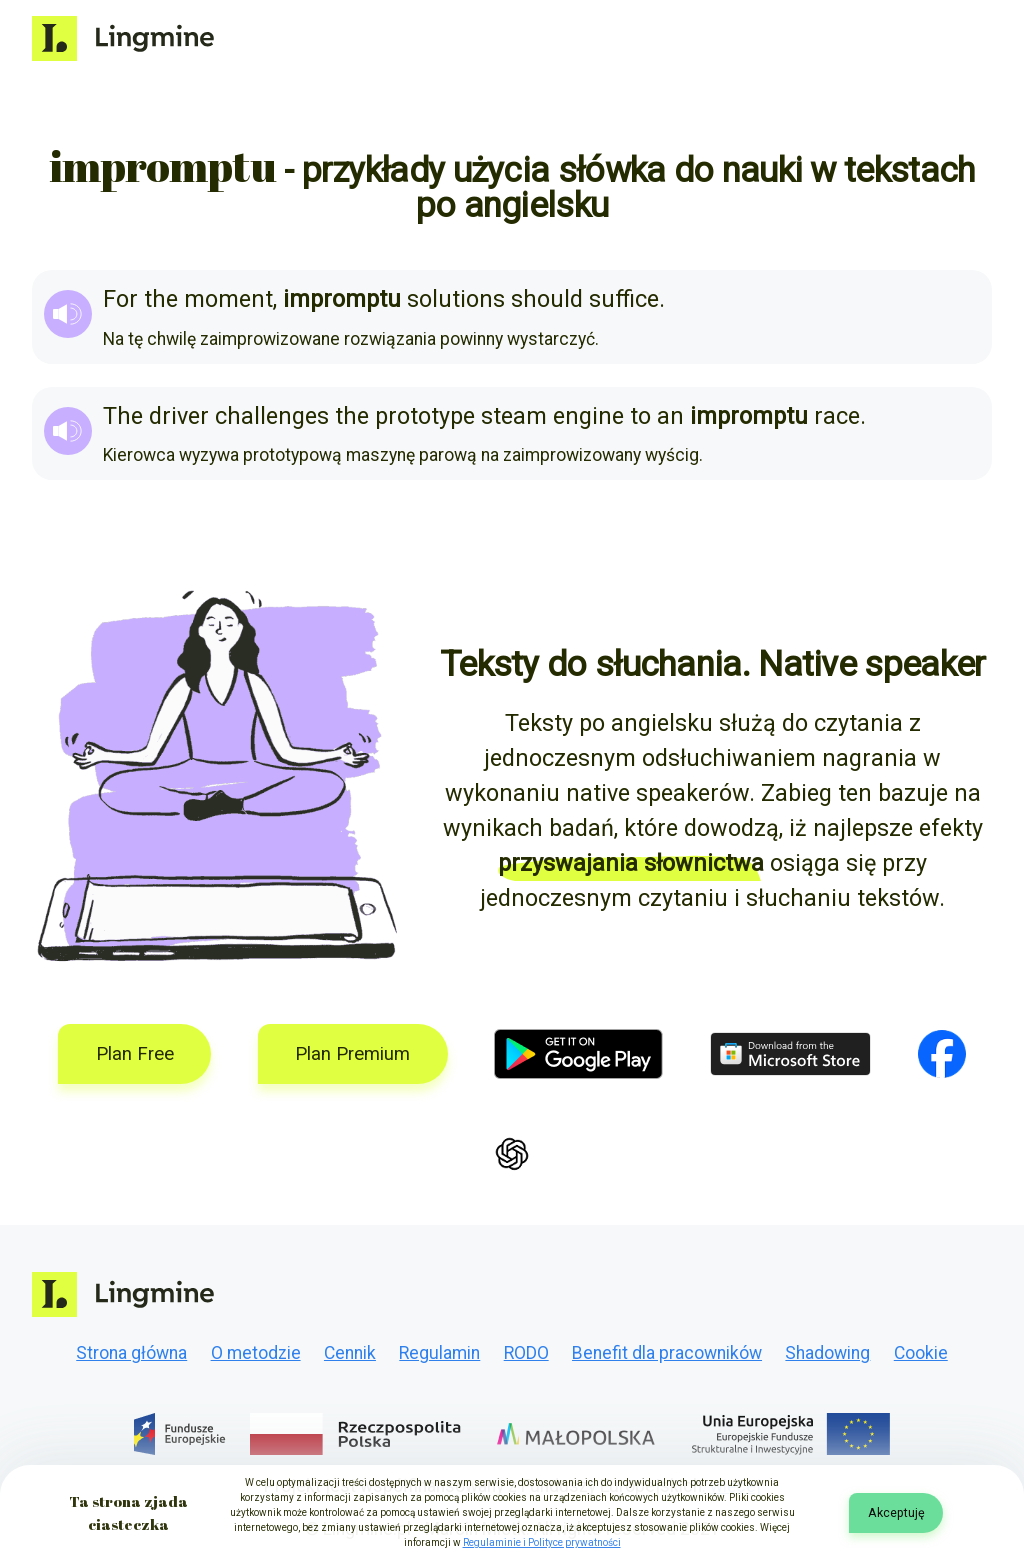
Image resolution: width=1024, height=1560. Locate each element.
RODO (526, 1353)
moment (228, 299)
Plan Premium (352, 1054)
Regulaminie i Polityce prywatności (542, 1542)
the (161, 299)
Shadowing (827, 1353)
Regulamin (439, 1353)
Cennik (350, 1353)
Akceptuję (896, 1512)
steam (514, 416)
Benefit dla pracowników (667, 1353)
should (547, 299)
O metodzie (256, 1353)
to (640, 416)
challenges (272, 416)
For (120, 299)
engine (588, 416)
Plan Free (135, 1054)
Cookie (921, 1353)
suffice (624, 299)
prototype (425, 416)
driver (179, 416)
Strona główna (131, 1353)
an (670, 416)
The (123, 416)
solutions (456, 299)
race (837, 416)
